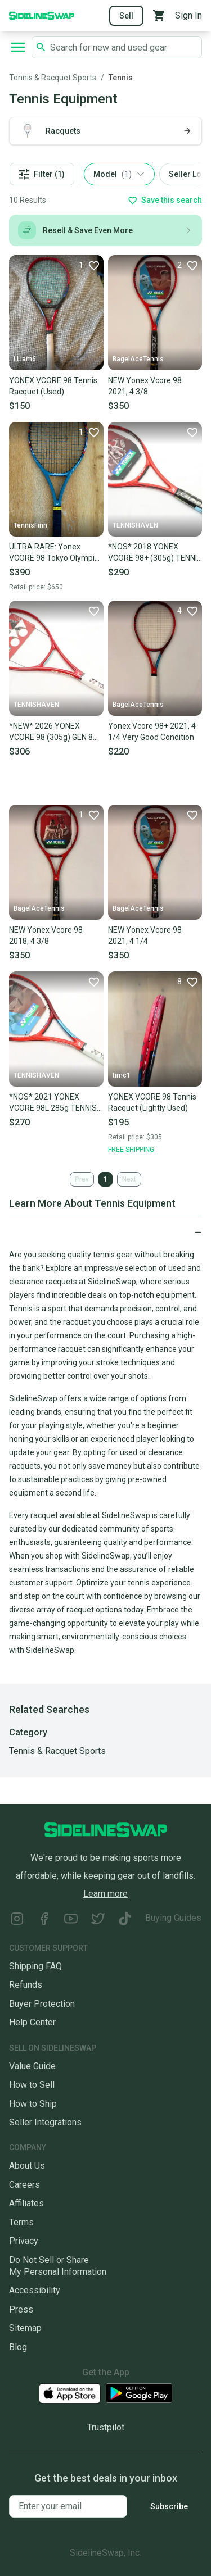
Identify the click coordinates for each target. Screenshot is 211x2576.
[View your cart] (159, 15)
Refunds (25, 1984)
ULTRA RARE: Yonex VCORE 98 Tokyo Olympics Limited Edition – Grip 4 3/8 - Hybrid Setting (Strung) (55, 553)
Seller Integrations (45, 2122)
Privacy (23, 2241)
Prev (82, 1179)
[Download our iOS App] (70, 2393)
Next (129, 1179)
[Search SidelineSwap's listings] (123, 47)
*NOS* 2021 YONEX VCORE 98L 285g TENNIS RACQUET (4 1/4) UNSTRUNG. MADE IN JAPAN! (53, 1103)
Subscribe (169, 2506)
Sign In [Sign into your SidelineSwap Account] (188, 15)
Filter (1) (42, 174)
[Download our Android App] (139, 2393)
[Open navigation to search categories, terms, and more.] (18, 47)
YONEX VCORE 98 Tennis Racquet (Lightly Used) (152, 1102)
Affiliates (26, 2203)
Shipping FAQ (35, 1966)
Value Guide (32, 2066)
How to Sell (32, 2084)
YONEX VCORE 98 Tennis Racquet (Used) (53, 386)
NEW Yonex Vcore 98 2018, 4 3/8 (46, 935)
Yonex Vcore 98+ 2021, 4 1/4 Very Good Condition (152, 731)
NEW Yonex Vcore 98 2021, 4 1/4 (145, 935)
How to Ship (33, 2103)
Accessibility (34, 2290)
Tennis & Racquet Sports (52, 77)
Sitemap (25, 2328)
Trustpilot (105, 2427)
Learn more (105, 1893)
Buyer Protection (42, 2003)
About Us (27, 2165)
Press (21, 2309)
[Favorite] (89, 265)
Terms (21, 2222)
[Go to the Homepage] (41, 15)
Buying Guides (173, 1917)
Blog (18, 2347)
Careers (24, 2184)
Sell (126, 15)
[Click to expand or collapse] (105, 1232)
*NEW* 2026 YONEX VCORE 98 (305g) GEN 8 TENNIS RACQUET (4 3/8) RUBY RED (54, 732)
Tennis (121, 77)
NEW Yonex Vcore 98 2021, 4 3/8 (145, 386)
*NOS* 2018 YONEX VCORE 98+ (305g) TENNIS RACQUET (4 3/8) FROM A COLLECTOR (155, 553)
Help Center (32, 2022)
